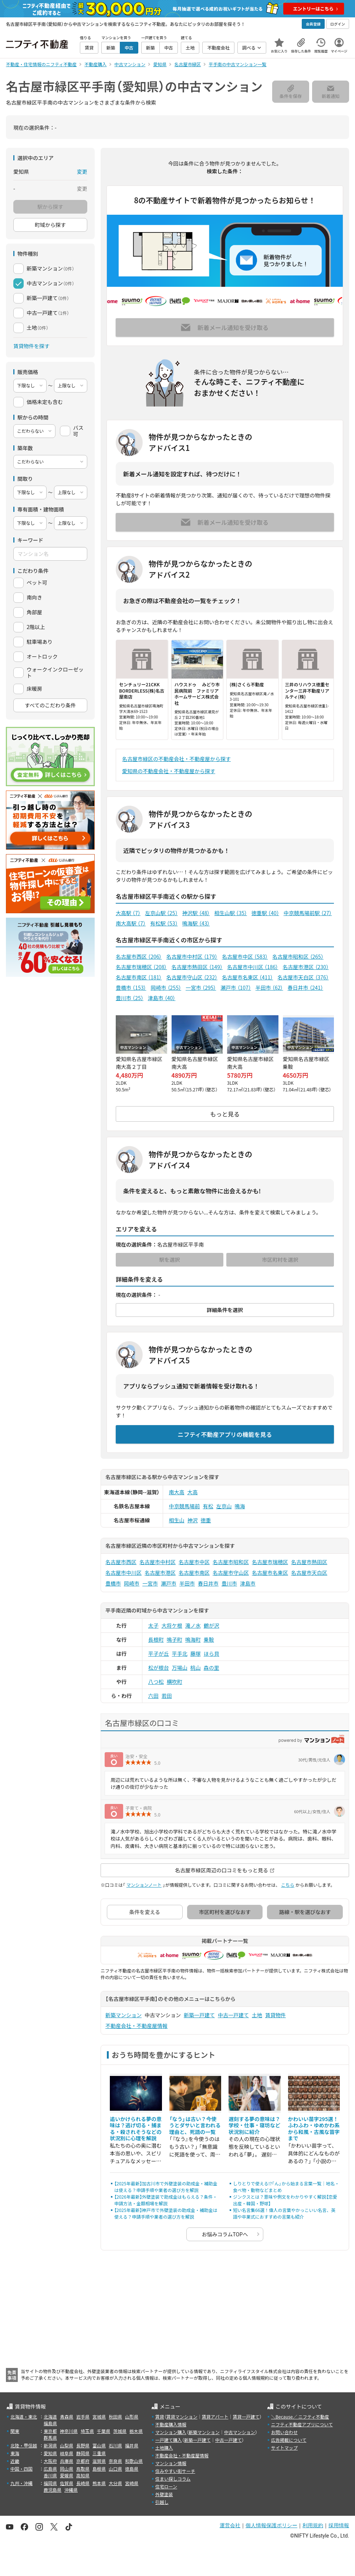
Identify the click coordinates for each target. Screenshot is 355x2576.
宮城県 (99, 2416)
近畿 (14, 2461)
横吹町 (174, 1681)
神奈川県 (69, 2431)
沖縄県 (71, 2490)
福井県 (131, 2445)
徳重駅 (265, 913)
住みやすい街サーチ (175, 2471)
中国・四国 (21, 2468)
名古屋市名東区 (247, 977)
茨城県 (119, 2431)
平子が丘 (158, 1653)
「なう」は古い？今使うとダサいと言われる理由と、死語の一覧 (195, 2125)
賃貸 (159, 2416)
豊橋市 (131, 987)
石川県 (115, 2445)
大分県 (115, 2483)
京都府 (82, 2461)
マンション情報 (170, 2463)
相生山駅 (230, 913)
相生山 (177, 1520)
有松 (208, 1506)
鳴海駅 (196, 923)
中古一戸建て (233, 2015)
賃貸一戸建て (246, 2416)
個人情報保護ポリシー (271, 2525)
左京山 (224, 1506)
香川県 (50, 2475)
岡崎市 (166, 987)
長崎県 (82, 2483)
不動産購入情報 (170, 2424)
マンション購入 (170, 2432)
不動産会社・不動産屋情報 (136, 2025)
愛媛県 (66, 2475)
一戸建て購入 (168, 2440)
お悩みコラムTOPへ (225, 2234)
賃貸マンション (181, 2416)
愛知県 (50, 2453)
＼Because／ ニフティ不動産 (300, 2416)
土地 (257, 2015)
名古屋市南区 (139, 977)
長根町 (156, 1639)
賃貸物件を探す (31, 346)
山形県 (131, 2416)
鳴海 (240, 1506)
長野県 (82, 2445)
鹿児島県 (52, 2490)
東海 (14, 2453)
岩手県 (82, 2416)
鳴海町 (193, 1639)
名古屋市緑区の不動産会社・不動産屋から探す (176, 758)
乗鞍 (209, 1639)
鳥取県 (82, 2468)
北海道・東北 (23, 2416)
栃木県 (136, 2431)
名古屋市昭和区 (297, 956)
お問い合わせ (284, 2432)
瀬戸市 (235, 987)
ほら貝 (211, 1653)
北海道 (50, 2416)
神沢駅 (196, 913)
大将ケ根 (172, 1625)
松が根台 (158, 1667)
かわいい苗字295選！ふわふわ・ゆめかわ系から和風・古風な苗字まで (314, 2128)
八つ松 (156, 1681)
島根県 (99, 2468)
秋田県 (115, 2416)
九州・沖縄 (21, 2483)
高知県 (82, 2475)
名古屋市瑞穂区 (141, 967)
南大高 (177, 1492)
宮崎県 (131, 2483)
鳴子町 (174, 1639)
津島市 (162, 998)
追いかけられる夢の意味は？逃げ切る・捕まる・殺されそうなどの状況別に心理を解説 (136, 2128)
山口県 (115, 2468)
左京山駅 (161, 913)
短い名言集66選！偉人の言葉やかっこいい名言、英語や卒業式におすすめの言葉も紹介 (284, 2213)
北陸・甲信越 (23, 2445)
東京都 (50, 2431)
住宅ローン (166, 2486)
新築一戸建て (199, 2015)
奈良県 (115, 2461)
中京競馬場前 (184, 1506)
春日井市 (305, 987)
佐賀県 (66, 2483)
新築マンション (123, 2015)
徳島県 (131, 2468)
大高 (192, 1492)
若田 (167, 1695)
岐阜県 (66, 2453)
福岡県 (50, 2483)
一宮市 (201, 987)
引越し (162, 2502)
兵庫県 (66, 2461)
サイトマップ (284, 2447)
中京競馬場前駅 (308, 913)
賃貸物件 (275, 2015)
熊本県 (99, 2483)
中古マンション (239, 2432)
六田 (153, 1695)
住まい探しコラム (173, 2478)
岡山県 (66, 2468)
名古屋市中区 (245, 956)
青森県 (66, 2416)
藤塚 (195, 1653)
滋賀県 (99, 2461)
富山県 (99, 2445)
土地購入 (164, 2447)
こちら (287, 1885)
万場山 (179, 1667)
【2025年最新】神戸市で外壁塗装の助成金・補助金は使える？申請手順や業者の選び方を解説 (165, 2213)
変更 (82, 171)
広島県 (50, 2468)
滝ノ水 (193, 1625)
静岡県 (82, 2453)
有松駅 (164, 923)
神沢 (192, 1520)
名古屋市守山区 (191, 977)
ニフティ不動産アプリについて (302, 2424)
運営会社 (230, 2525)
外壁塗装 (164, 2494)
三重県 (99, 2453)
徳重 (206, 1520)
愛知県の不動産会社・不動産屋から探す (168, 771)
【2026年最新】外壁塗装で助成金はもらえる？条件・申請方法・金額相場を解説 (165, 2199)
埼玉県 (87, 2431)
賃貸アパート (215, 2416)
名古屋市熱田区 (196, 967)
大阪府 (50, 2461)
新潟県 (50, 2445)
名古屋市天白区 (302, 977)
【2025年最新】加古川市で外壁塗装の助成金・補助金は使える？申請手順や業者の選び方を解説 (165, 2186)
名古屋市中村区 (191, 956)
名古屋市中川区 (252, 967)
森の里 (211, 1667)
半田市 (269, 987)
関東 (14, 2431)
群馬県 (50, 2437)
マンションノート (144, 1885)
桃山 (195, 1667)
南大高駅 (131, 923)
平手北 (179, 1653)
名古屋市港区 (305, 967)
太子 (153, 1625)
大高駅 (128, 913)
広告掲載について (289, 2440)
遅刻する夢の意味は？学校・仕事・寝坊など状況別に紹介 (254, 2125)
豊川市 (129, 998)
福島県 (50, 2423)
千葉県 (103, 2431)
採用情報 (338, 2525)
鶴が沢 (211, 1625)
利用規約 (312, 2525)
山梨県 (66, 2445)
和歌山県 (134, 2461)
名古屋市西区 (139, 956)
